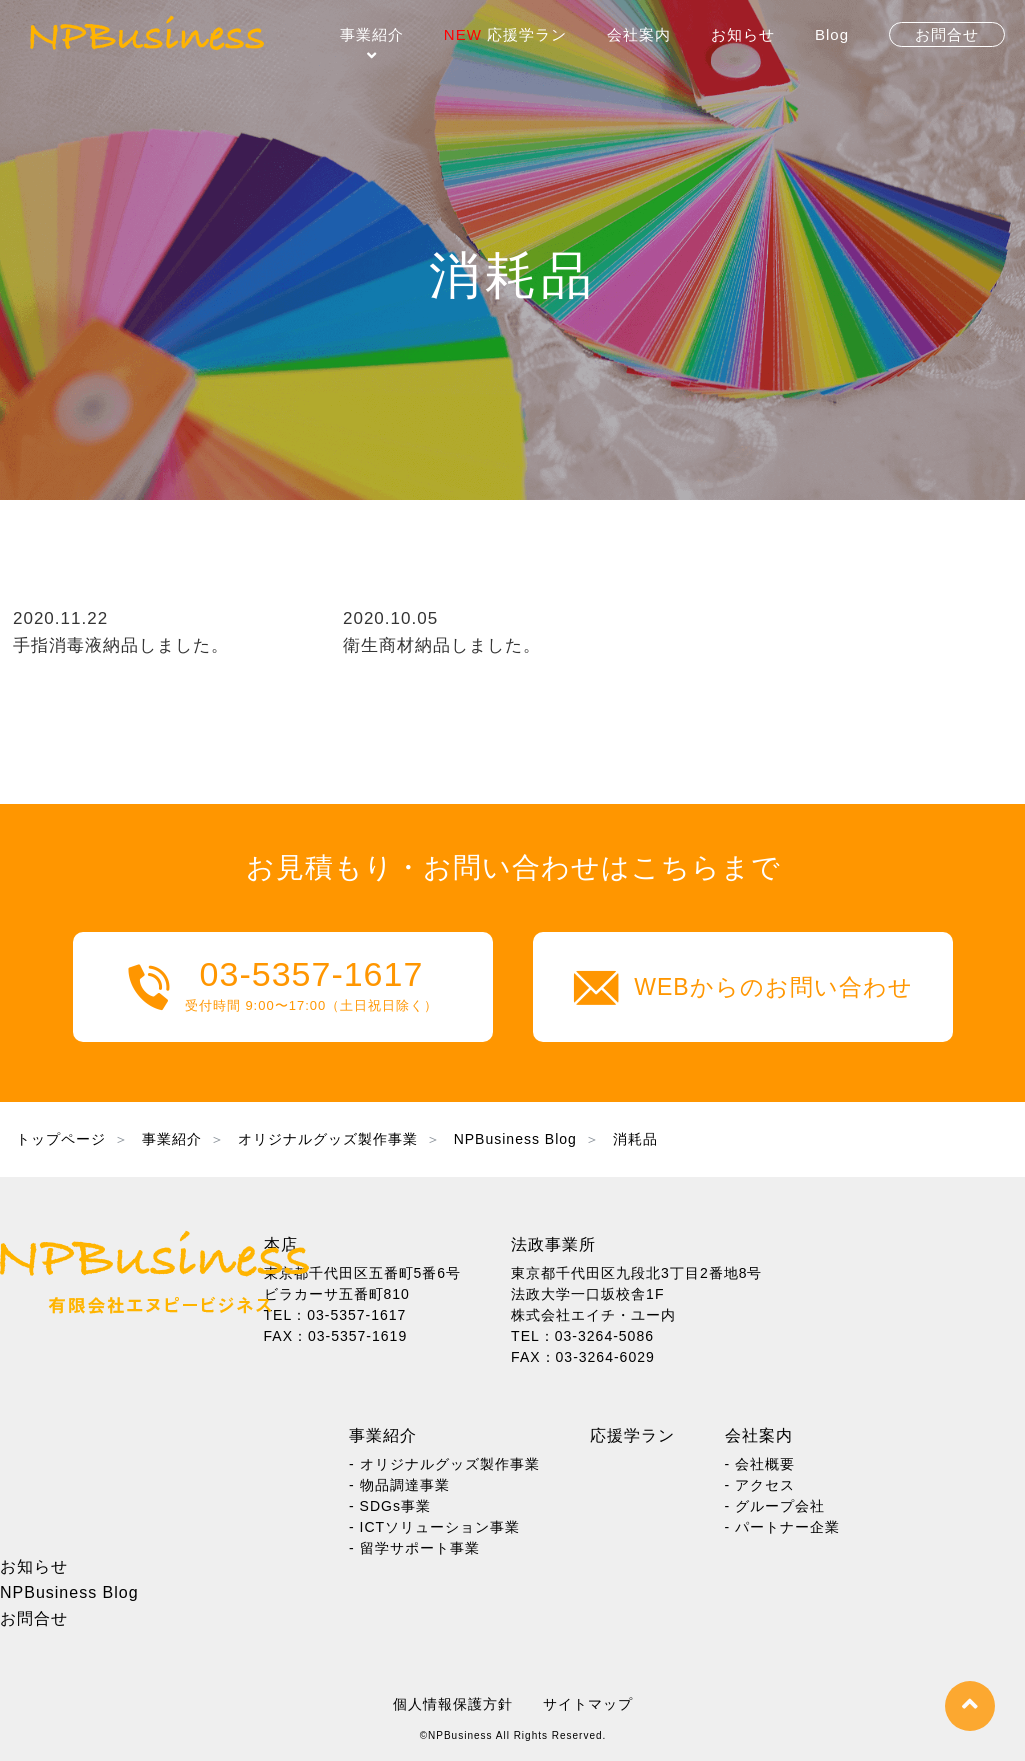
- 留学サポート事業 (414, 1548)
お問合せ (34, 1618)
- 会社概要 (760, 1464)
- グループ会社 (775, 1506)
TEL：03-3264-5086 (582, 1336)
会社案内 (639, 34)
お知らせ (743, 34)
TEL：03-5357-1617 (335, 1315)
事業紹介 (372, 34)
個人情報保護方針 (453, 1704)
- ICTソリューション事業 (434, 1527)
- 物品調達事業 (399, 1485)
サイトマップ (588, 1704)
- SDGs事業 (390, 1506)
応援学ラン (505, 34)
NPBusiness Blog (69, 1592)
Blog (832, 34)
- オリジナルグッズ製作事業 (444, 1464)
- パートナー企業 (783, 1527)
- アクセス (760, 1485)
